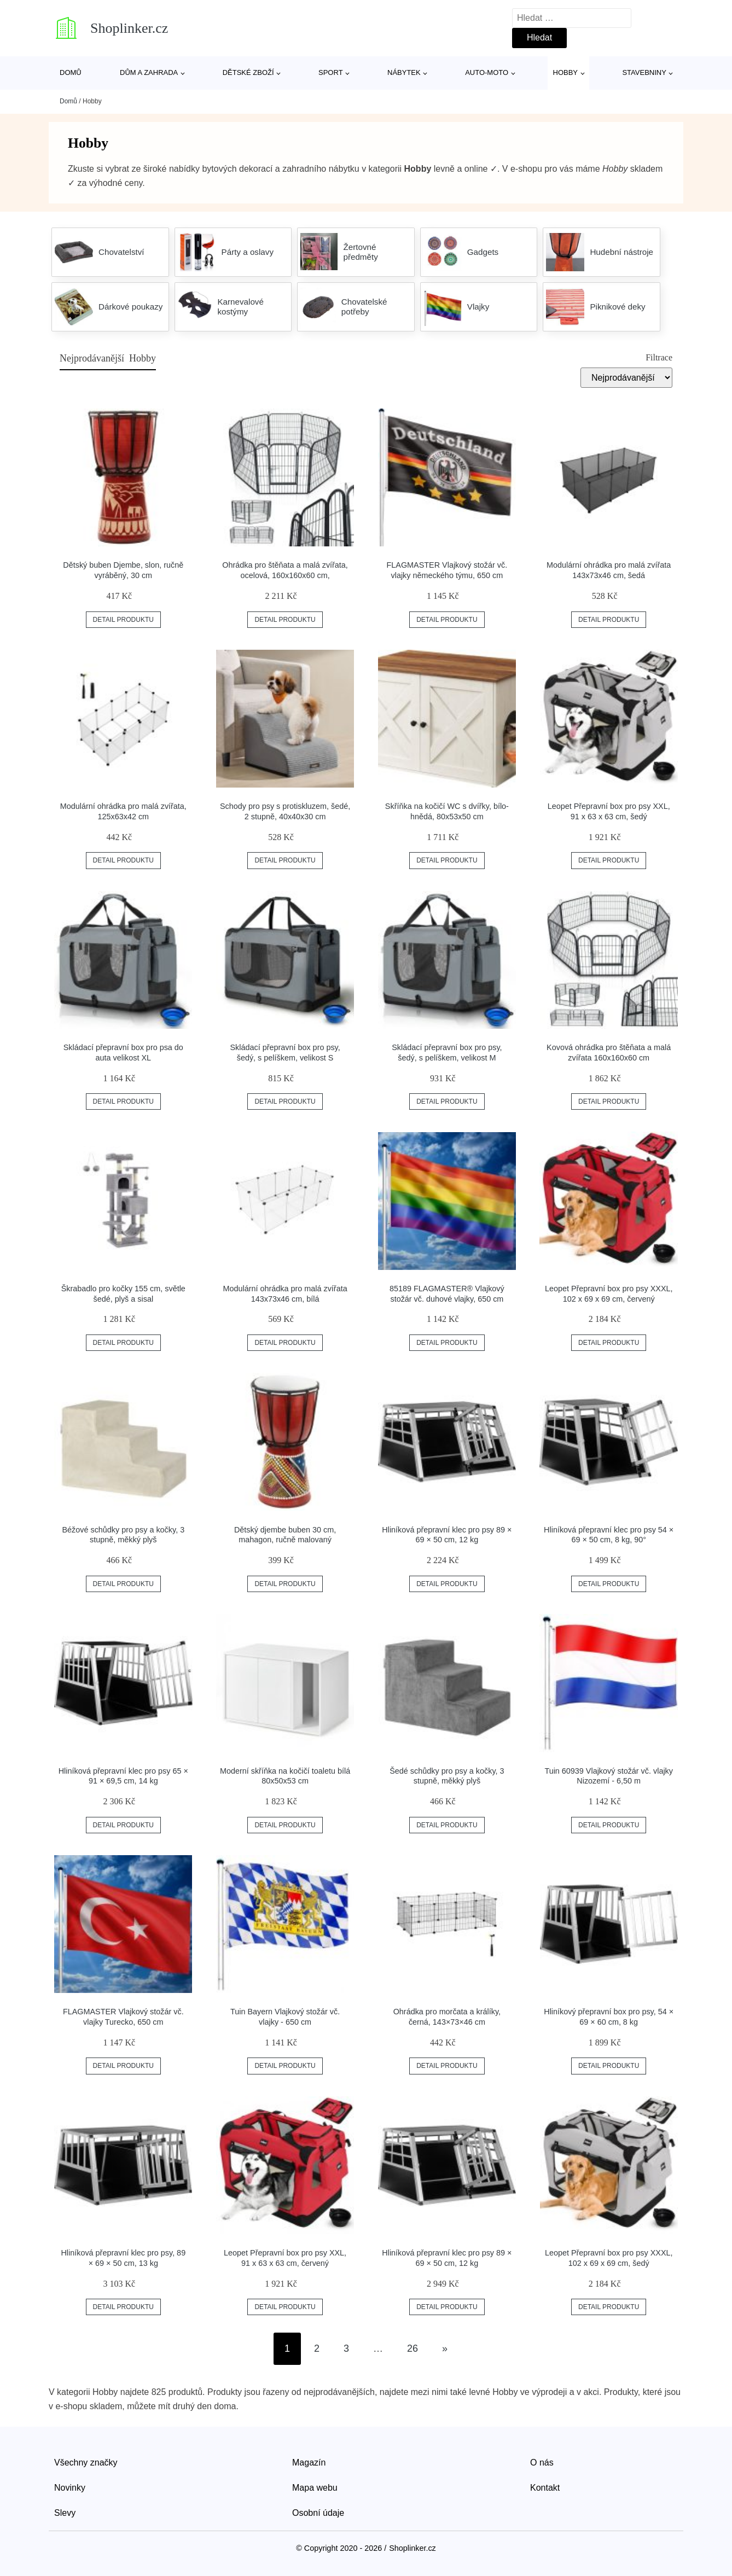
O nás (542, 2462)
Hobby (565, 72)
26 (412, 2348)
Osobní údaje (318, 2512)
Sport (330, 72)
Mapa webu (315, 2487)
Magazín (309, 2462)
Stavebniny (644, 72)
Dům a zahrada (149, 72)
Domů (71, 72)
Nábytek (404, 72)
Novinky (69, 2487)
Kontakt (545, 2487)
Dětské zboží (248, 72)
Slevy (64, 2512)
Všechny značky (86, 2462)
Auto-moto (486, 72)
